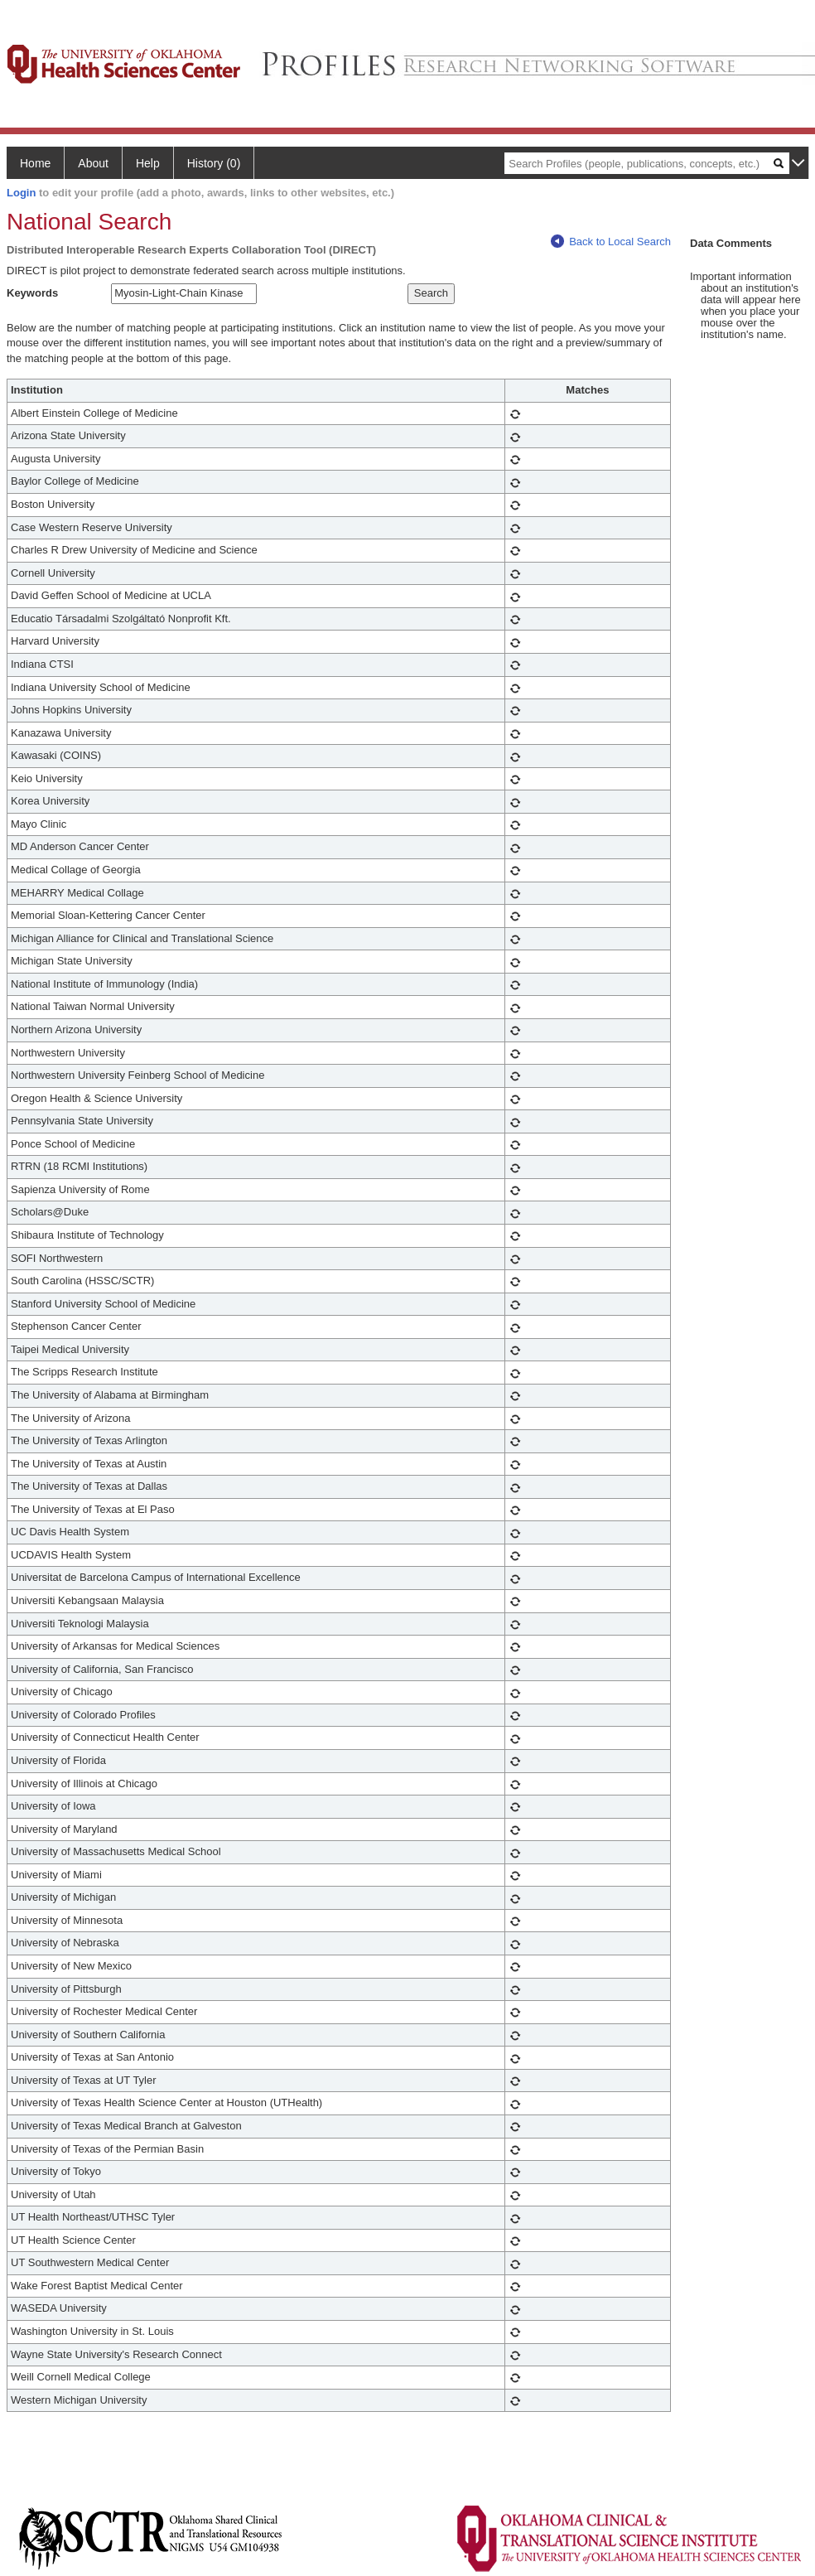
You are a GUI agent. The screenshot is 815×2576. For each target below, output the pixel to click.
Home (35, 163)
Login (21, 192)
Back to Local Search (611, 241)
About (93, 163)
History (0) (214, 163)
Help (148, 163)
